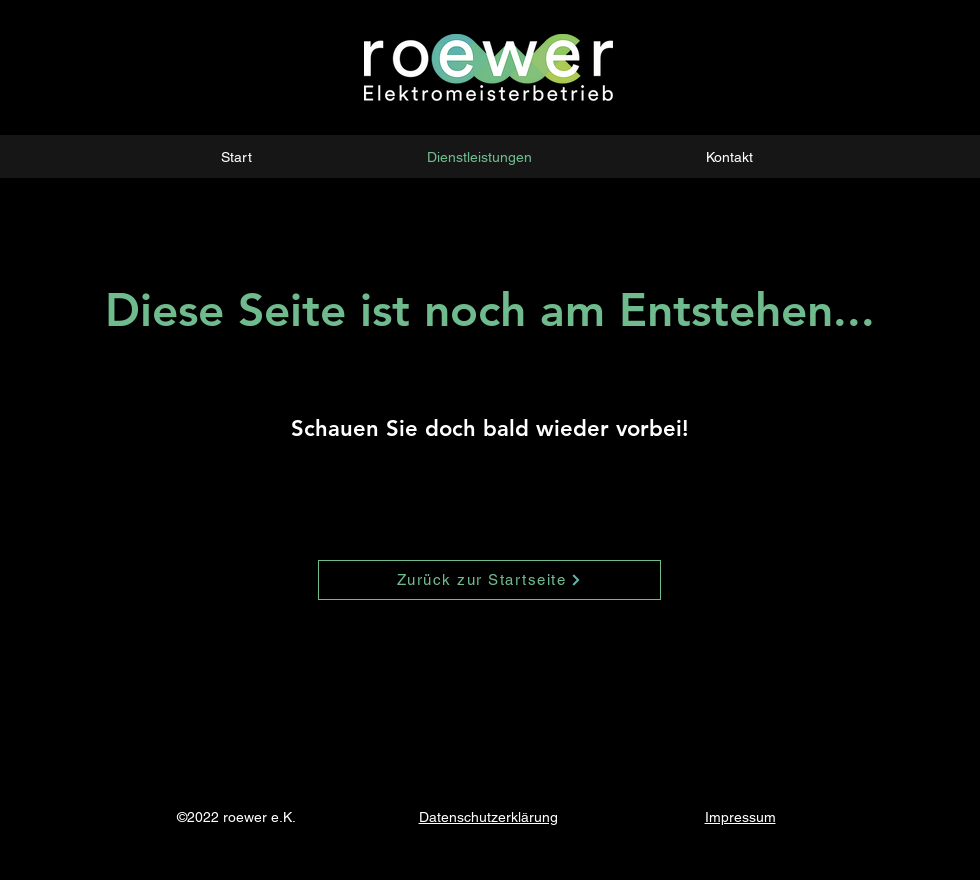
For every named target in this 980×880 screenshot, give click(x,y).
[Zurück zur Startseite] (489, 580)
